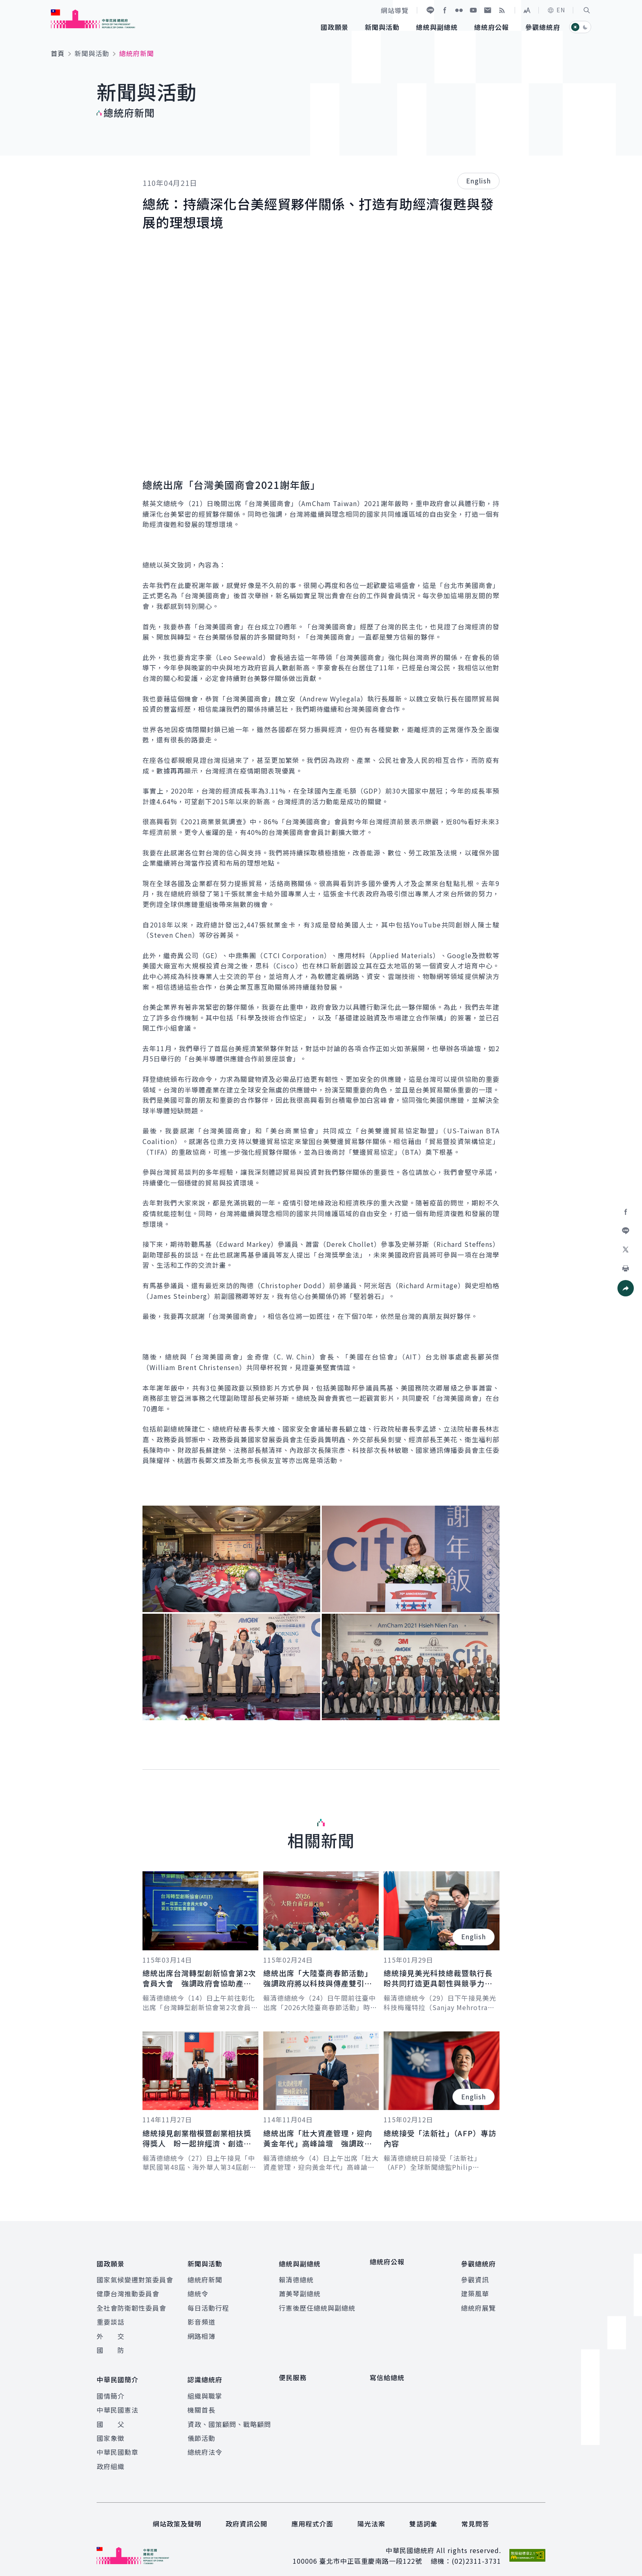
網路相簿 (201, 2333)
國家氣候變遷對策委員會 (135, 2276)
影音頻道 (201, 2318)
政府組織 (110, 2460)
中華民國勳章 (117, 2445)
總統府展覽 (478, 2304)
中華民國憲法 (117, 2403)
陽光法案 (371, 2517)
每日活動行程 (208, 2304)
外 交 (110, 2333)
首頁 (58, 53)
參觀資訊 (475, 2276)
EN (556, 10)
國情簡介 (110, 2389)
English (478, 180)
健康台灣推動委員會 (128, 2291)
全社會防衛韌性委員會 (131, 2304)
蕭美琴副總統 (300, 2291)
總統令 (198, 2291)
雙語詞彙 (423, 2517)
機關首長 (201, 2403)
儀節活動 (201, 2431)
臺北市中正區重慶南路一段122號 (370, 2554)
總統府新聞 (205, 2276)
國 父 (110, 2417)
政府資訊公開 (246, 2517)
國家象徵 (110, 2431)
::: (5, 4)
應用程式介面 (312, 2517)
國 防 (110, 2347)
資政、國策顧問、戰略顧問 (229, 2417)
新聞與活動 (92, 53)
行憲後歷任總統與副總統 (317, 2304)
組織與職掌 (205, 2389)
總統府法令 (205, 2445)
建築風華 (475, 2291)
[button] (586, 10)
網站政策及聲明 (177, 2517)
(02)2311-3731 (476, 2554)
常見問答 (475, 2517)
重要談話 (110, 2318)
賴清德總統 (296, 2276)
